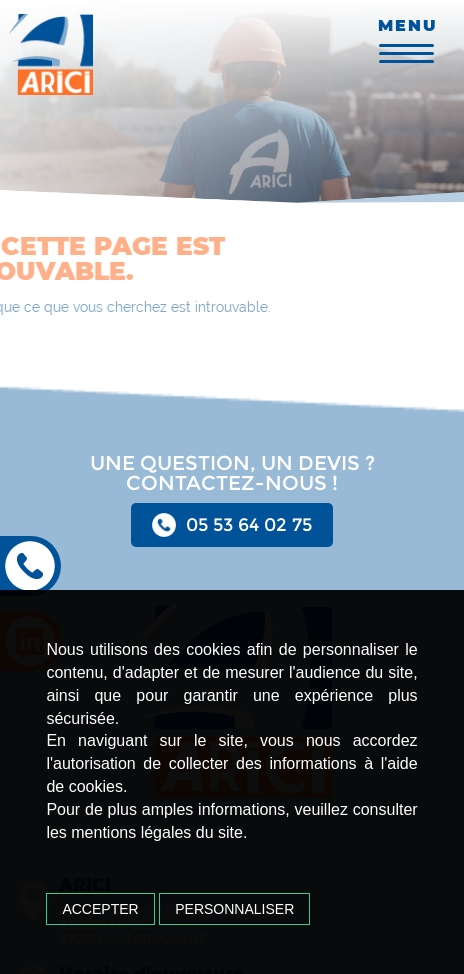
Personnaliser (234, 909)
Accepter (100, 909)
